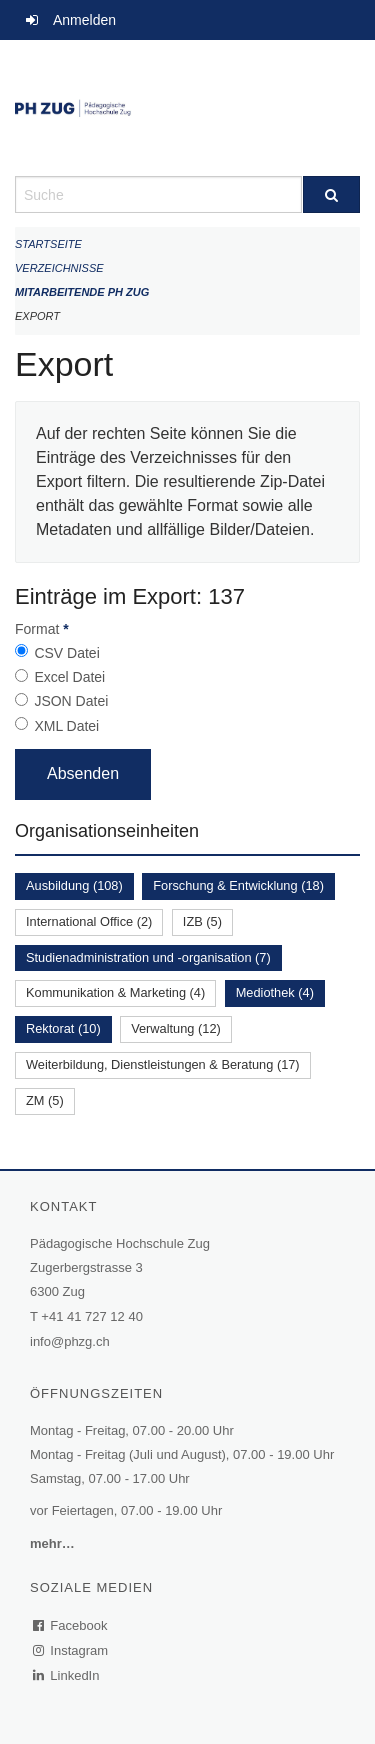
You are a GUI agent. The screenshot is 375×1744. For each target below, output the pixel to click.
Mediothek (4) (275, 992)
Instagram (71, 1650)
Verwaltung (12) (176, 1028)
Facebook (71, 1625)
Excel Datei (69, 677)
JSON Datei (71, 701)
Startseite (48, 244)
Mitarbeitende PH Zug (82, 292)
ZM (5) (45, 1100)
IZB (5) (202, 921)
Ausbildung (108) (74, 885)
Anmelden (84, 20)
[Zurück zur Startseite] (187, 108)
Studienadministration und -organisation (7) (148, 957)
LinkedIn (67, 1675)
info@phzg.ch (70, 1341)
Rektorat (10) (63, 1028)
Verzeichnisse (59, 268)
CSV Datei (66, 653)
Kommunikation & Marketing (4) (115, 992)
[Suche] (332, 194)
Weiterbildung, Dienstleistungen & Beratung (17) (163, 1064)
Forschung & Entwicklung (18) (238, 885)
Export (37, 316)
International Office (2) (89, 921)
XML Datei (66, 726)
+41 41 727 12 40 (92, 1316)
